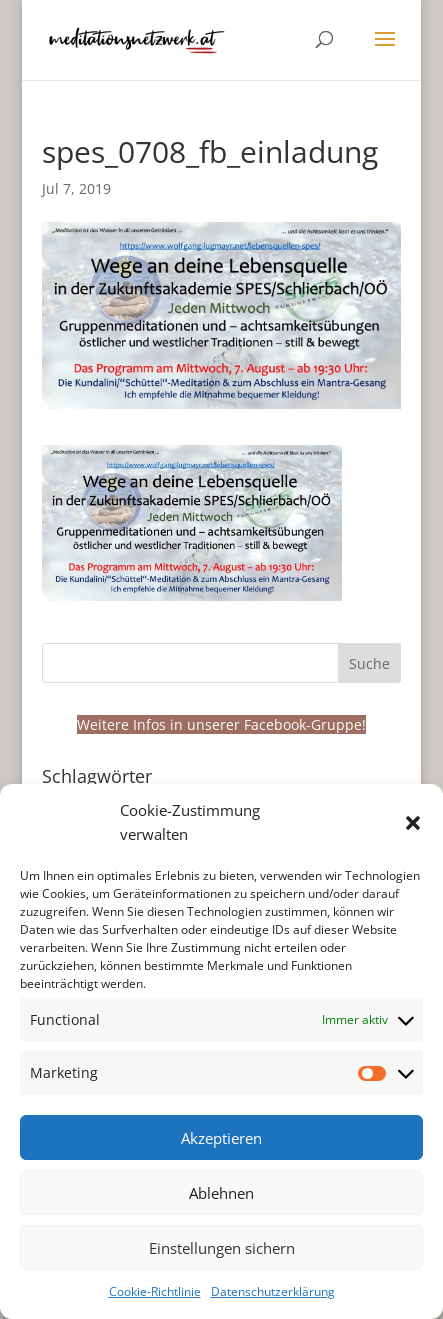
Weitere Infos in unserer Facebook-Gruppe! (221, 724)
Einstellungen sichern (222, 1248)
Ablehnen (221, 1193)
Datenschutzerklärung (273, 1291)
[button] (413, 823)
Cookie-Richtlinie (155, 1291)
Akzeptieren (221, 1138)
